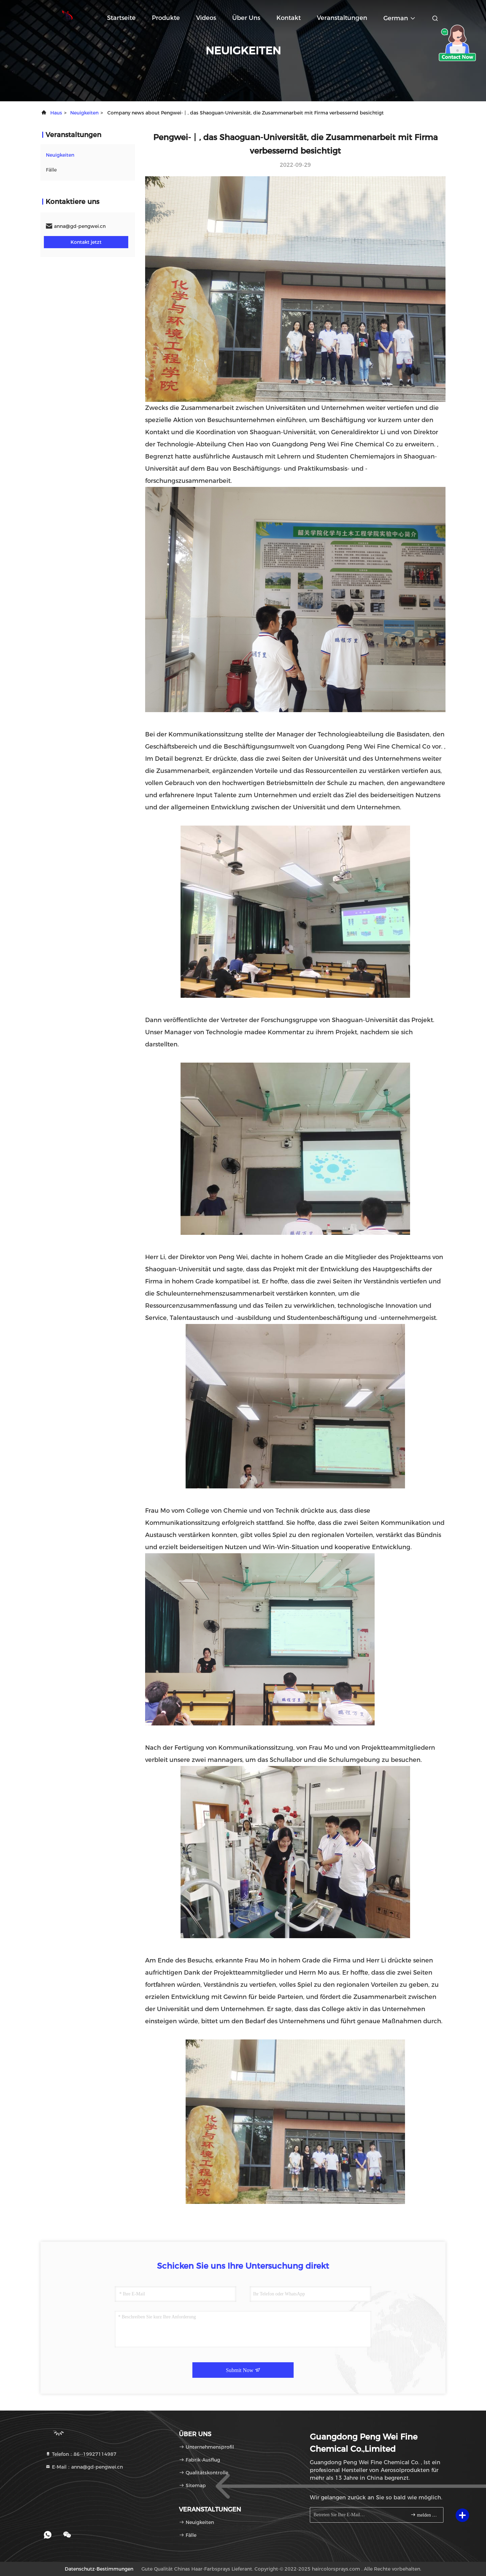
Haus (56, 113)
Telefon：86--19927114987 (80, 2454)
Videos (206, 18)
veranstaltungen (342, 18)
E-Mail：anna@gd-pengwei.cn (84, 2467)
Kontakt (288, 18)
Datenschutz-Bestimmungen (99, 2569)
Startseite (121, 18)
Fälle (51, 170)
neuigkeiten (84, 113)
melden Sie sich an (424, 2515)
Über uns (246, 18)
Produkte (166, 18)
